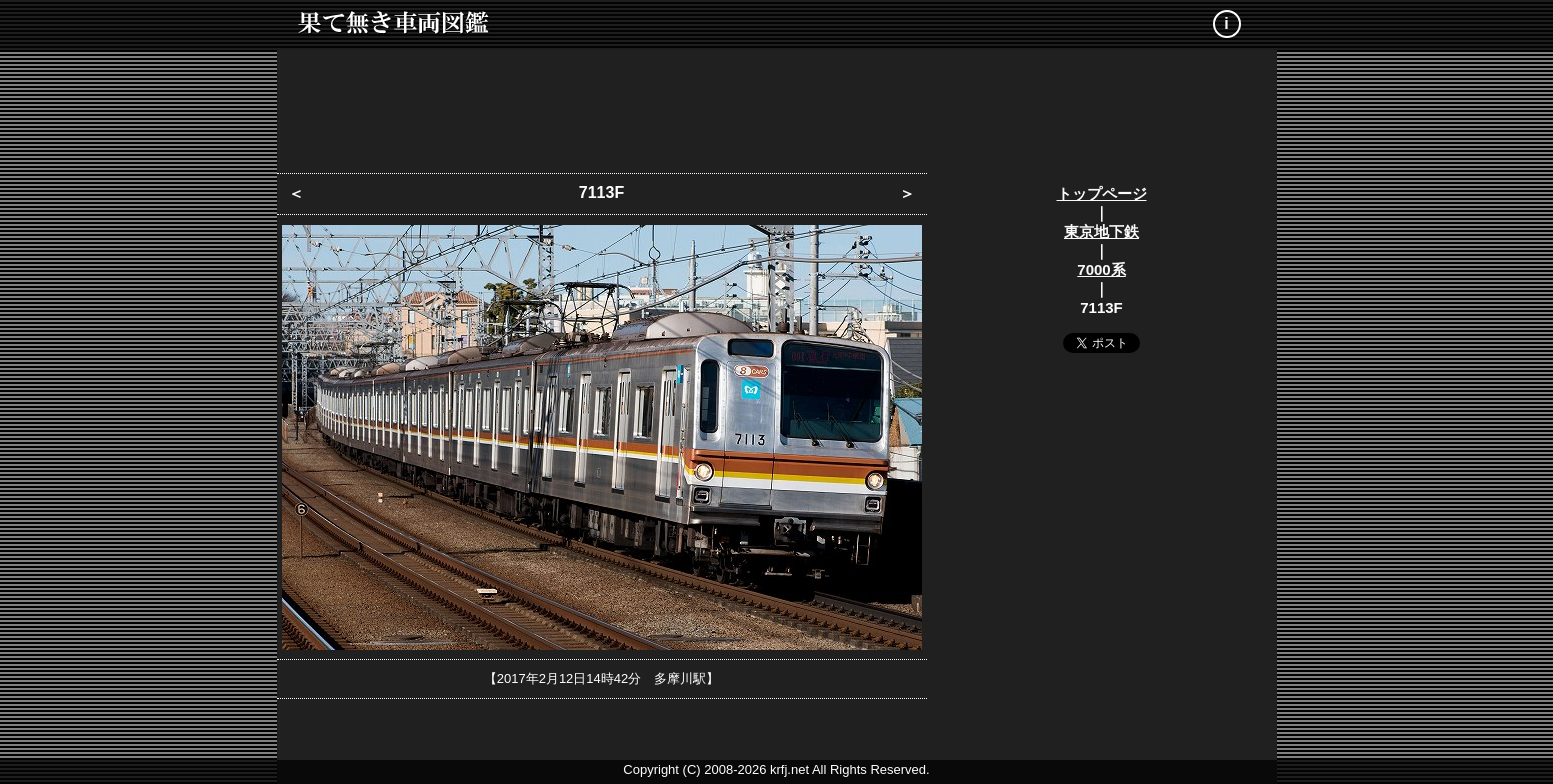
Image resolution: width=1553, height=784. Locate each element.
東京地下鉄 (1101, 231)
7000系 (1101, 269)
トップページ (1102, 193)
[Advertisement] (777, 105)
